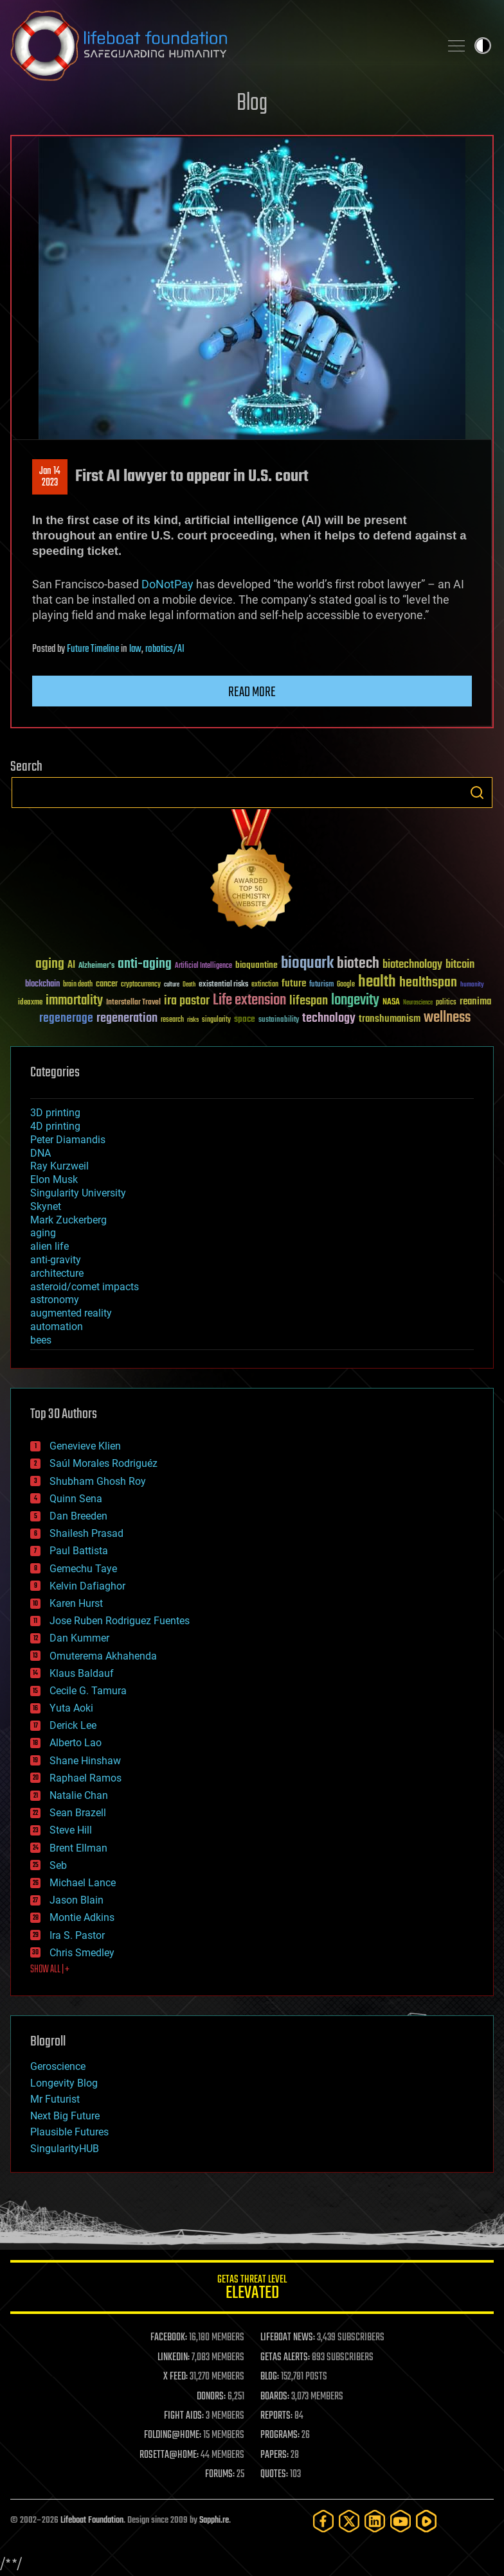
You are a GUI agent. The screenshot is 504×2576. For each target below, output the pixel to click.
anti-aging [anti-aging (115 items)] (145, 964)
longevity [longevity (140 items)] (355, 1000)
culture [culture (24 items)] (171, 984)
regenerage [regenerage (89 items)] (66, 1019)
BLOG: (269, 2377)
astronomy (54, 1299)
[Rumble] (426, 2521)
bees (40, 1340)
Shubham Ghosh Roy (98, 1481)
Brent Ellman (78, 1848)
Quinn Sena (76, 1499)
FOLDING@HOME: (172, 2435)
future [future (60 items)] (294, 983)
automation (56, 1326)
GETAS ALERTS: (285, 2357)
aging (43, 1233)
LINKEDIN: (174, 2357)
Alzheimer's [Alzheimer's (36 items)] (96, 966)
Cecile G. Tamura (88, 1691)
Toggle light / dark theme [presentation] (482, 45)
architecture (57, 1273)
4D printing (55, 1126)
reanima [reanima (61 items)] (475, 1001)
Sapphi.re (214, 2520)
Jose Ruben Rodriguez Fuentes (120, 1621)
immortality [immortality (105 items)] (74, 1000)
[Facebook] (323, 2521)
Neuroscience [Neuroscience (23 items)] (418, 1003)
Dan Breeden (78, 1516)
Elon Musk (54, 1179)
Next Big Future (65, 2116)
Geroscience (58, 2066)
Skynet (45, 1206)
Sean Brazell (78, 1813)
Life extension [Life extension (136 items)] (249, 1000)
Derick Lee (73, 1725)
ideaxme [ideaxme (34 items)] (30, 1003)
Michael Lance (83, 1883)
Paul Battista (79, 1551)
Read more (252, 692)
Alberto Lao (76, 1743)
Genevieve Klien (85, 1446)
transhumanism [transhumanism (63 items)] (389, 1019)
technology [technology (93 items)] (329, 1019)
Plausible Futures (69, 2132)
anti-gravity (55, 1260)
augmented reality (71, 1313)
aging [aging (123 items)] (49, 964)
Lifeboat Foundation (91, 2520)
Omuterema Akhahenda (103, 1656)
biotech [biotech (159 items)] (358, 963)
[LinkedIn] (374, 2521)
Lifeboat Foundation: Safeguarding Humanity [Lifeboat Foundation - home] (219, 45)
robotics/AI (164, 649)
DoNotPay (167, 584)
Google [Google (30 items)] (346, 985)
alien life (49, 1246)
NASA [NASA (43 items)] (391, 1002)
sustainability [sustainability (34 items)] (278, 1020)
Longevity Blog (64, 2083)
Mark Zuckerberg (68, 1220)
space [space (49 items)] (244, 1018)
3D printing (55, 1113)
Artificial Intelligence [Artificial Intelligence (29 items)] (203, 966)
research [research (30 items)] (172, 1020)
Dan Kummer (79, 1638)
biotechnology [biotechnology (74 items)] (412, 965)
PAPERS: (274, 2455)
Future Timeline (93, 649)
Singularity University (78, 1193)
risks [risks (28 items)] (193, 1020)
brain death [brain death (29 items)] (78, 985)
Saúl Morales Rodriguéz (104, 1463)
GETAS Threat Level (252, 2289)
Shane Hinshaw (85, 1761)
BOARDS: (274, 2396)
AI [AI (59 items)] (71, 965)
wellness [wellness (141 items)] (447, 1018)
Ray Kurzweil (59, 1166)
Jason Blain (77, 1900)
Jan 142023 (49, 477)
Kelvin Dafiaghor (87, 1586)
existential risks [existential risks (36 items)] (223, 985)
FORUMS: (220, 2474)
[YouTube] (400, 2521)
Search (477, 792)
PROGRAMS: (280, 2435)
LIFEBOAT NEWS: (287, 2337)
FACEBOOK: (168, 2337)
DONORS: (211, 2396)
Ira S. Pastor (77, 1935)
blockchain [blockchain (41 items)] (42, 984)
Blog (252, 103)
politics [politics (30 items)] (446, 1003)
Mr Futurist (55, 2099)
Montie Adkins (82, 1917)
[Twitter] (349, 2521)
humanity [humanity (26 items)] (472, 985)
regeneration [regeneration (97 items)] (127, 1018)
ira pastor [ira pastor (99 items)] (187, 1001)
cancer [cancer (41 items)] (107, 984)
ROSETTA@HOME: (169, 2455)
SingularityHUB (64, 2148)
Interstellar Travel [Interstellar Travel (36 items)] (133, 1003)
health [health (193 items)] (377, 982)
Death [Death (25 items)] (189, 984)
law (135, 649)
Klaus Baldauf (82, 1673)
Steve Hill (71, 1830)
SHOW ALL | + (49, 1969)
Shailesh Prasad (86, 1533)
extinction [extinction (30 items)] (264, 985)
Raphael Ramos (86, 1778)
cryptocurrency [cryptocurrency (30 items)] (141, 985)
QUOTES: (274, 2474)
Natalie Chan (79, 1795)
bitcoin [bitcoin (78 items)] (460, 965)
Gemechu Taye (83, 1569)
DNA (40, 1153)
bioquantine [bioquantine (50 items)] (256, 964)
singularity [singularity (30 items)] (216, 1020)
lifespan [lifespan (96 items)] (308, 1001)
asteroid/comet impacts (84, 1287)
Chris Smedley (82, 1953)
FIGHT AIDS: (184, 2416)
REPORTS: (276, 2416)
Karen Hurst (76, 1603)
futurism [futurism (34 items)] (321, 985)
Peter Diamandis (67, 1140)
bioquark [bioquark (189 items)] (307, 963)
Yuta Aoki (71, 1708)
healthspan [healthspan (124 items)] (428, 983)
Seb (58, 1865)
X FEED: (175, 2377)
